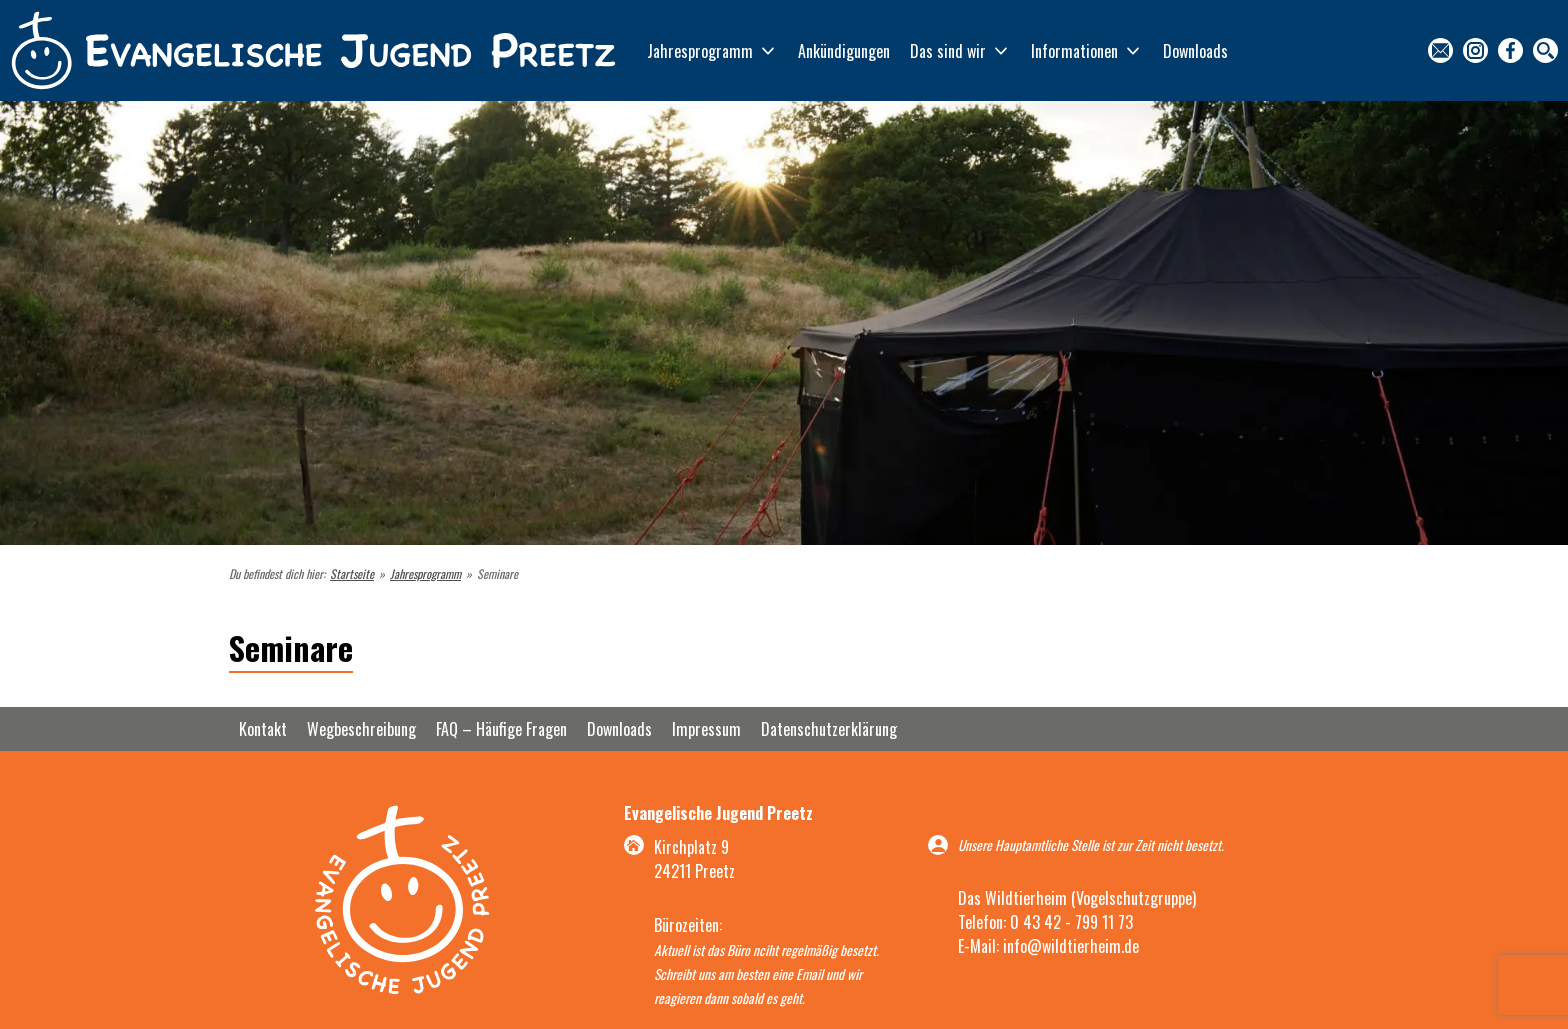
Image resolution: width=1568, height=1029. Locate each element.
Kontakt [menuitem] (1440, 50)
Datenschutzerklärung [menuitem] (829, 729)
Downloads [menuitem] (1195, 51)
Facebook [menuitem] (1510, 50)
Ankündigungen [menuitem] (844, 51)
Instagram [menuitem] (1475, 50)
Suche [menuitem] (1545, 50)
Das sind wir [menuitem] (948, 51)
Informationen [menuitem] (1074, 51)
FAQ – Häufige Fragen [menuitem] (501, 729)
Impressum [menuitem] (706, 729)
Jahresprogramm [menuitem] (700, 51)
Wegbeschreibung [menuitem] (361, 729)
